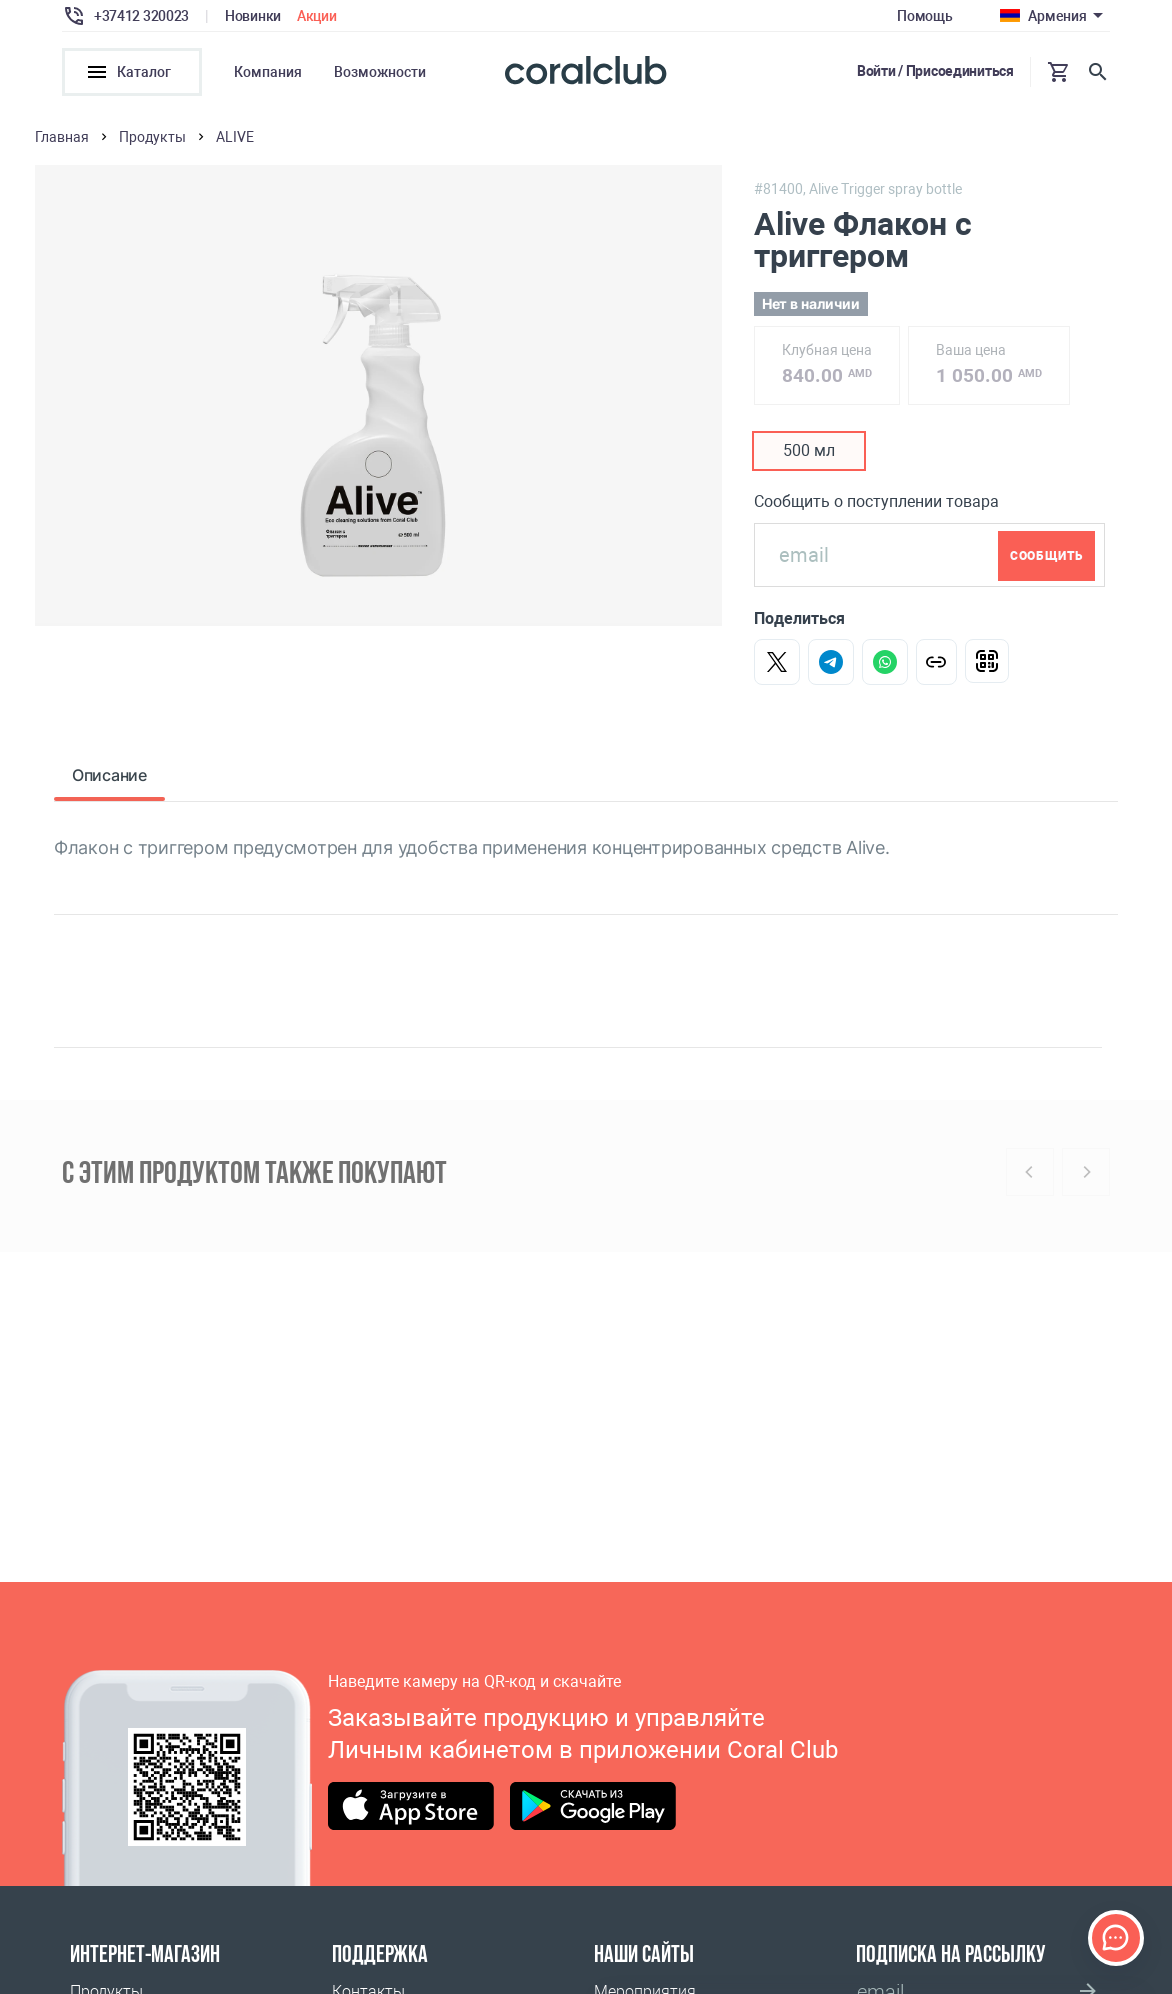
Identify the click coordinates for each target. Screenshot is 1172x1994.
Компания (268, 72)
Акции (317, 16)
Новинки (253, 16)
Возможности (380, 72)
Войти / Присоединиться (935, 71)
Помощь (924, 16)
